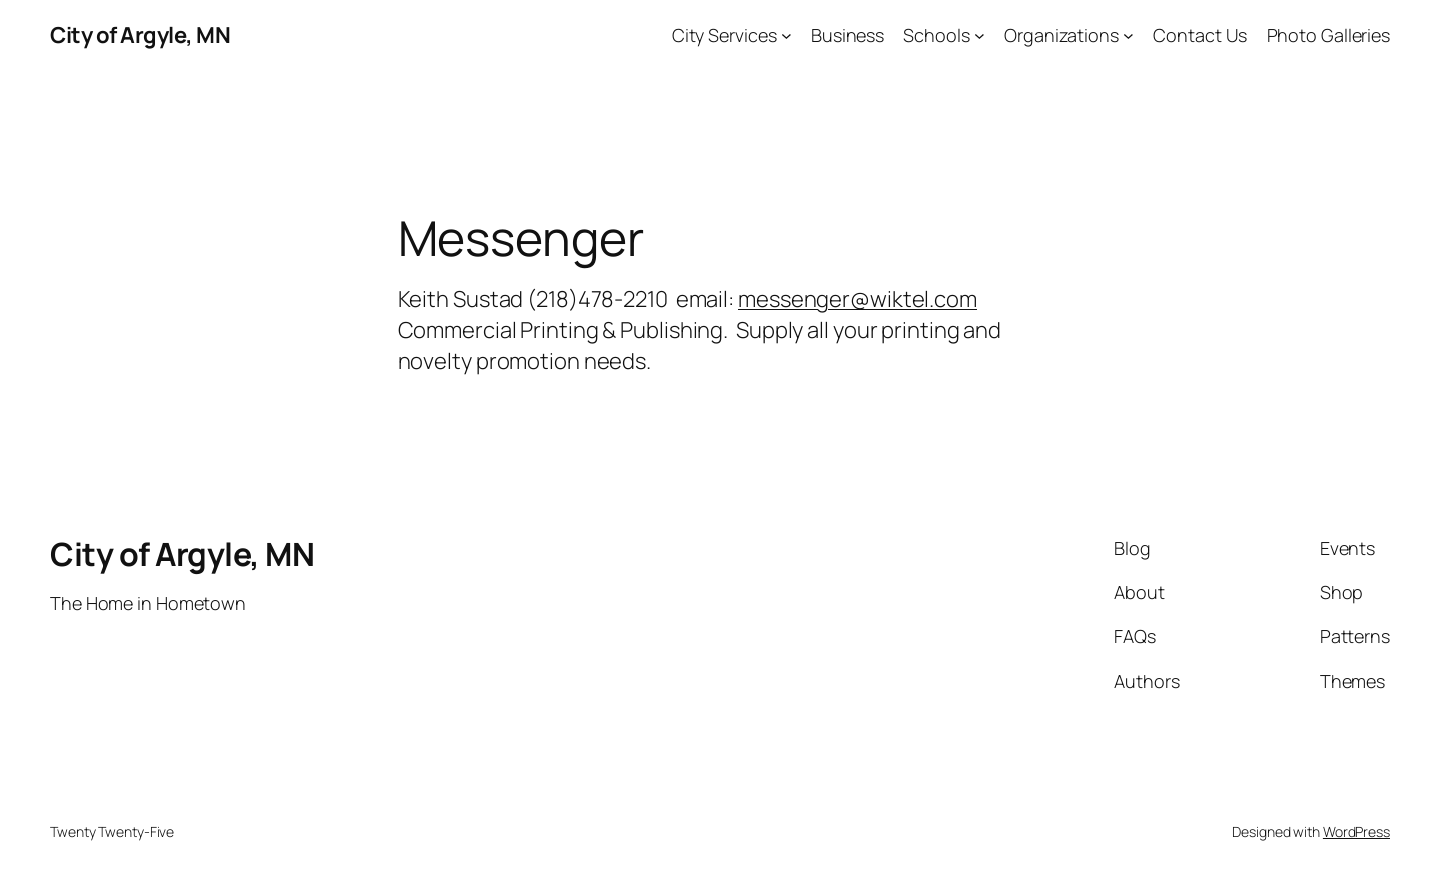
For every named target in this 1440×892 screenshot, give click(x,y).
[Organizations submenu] (1128, 35)
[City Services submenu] (786, 35)
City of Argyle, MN (140, 35)
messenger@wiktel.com (857, 299)
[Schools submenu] (979, 35)
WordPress (1356, 831)
